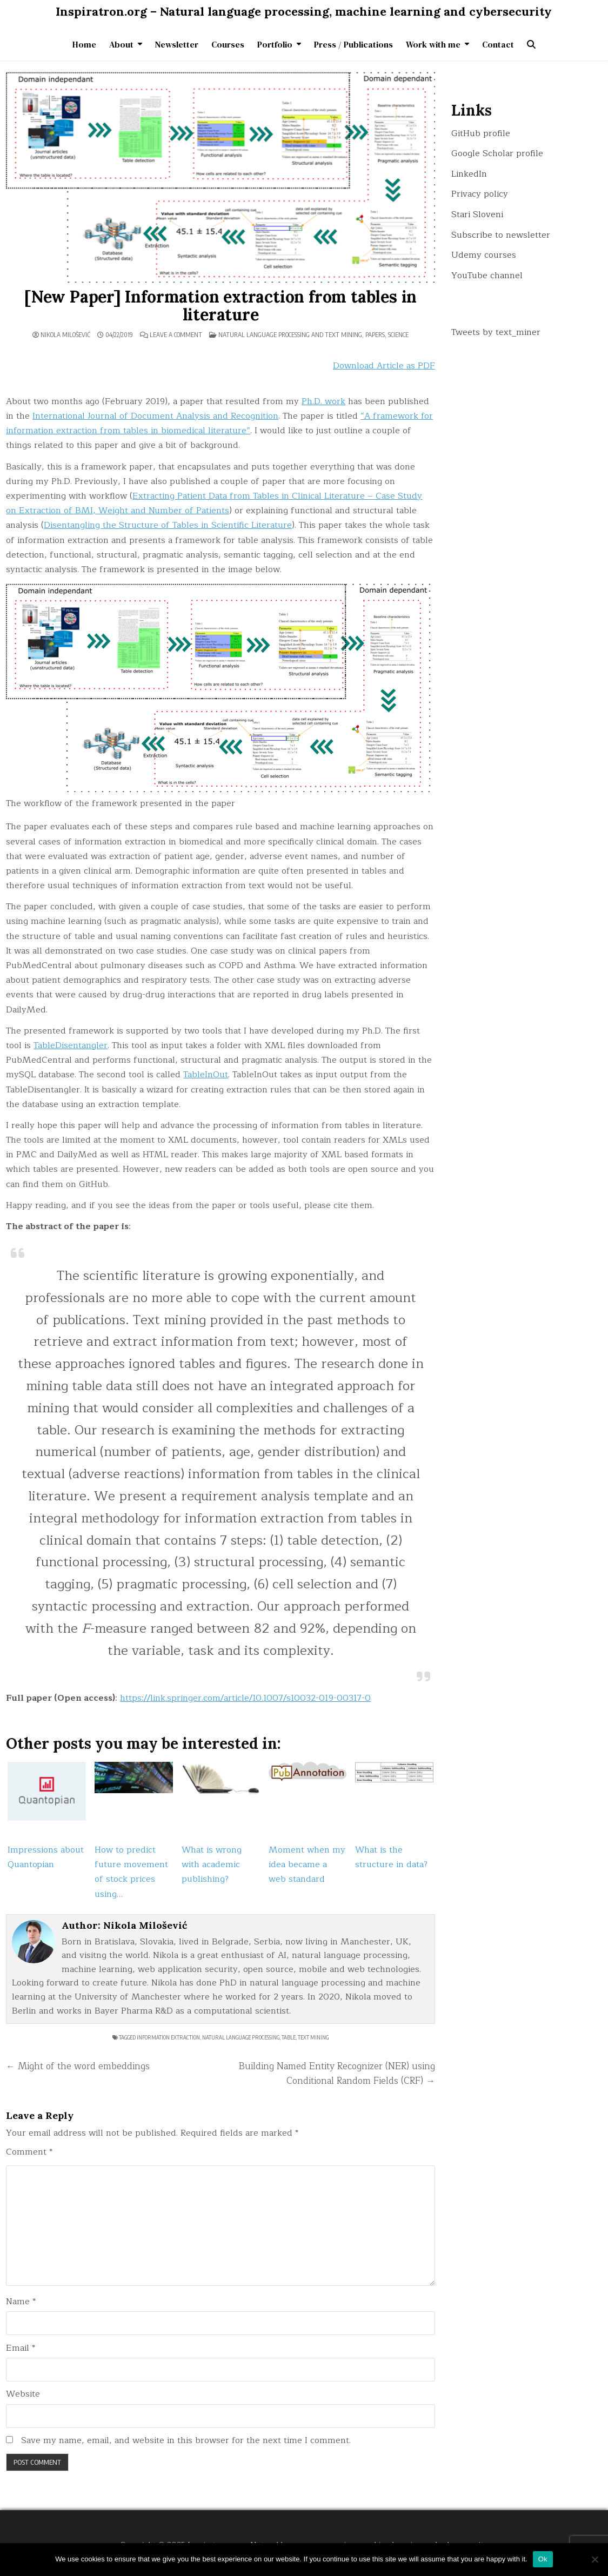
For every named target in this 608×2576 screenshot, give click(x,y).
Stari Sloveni (477, 214)
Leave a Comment (176, 335)
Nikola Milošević (65, 335)
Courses (227, 44)
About (121, 44)
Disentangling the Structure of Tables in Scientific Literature (168, 525)
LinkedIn (469, 174)
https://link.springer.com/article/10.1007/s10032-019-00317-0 (245, 1698)
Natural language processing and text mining (290, 335)
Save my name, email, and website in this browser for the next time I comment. (186, 2440)
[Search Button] (531, 44)
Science (398, 335)
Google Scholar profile (497, 153)
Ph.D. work (323, 401)
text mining (313, 2037)
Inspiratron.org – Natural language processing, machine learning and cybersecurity (304, 11)
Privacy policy (479, 194)
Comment (29, 2152)
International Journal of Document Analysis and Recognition (155, 416)
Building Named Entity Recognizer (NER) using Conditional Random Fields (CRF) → (337, 2073)
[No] (594, 2559)
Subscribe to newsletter (500, 235)
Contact (498, 44)
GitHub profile (480, 133)
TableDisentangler (71, 1045)
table (289, 2037)
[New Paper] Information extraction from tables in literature (220, 305)
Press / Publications (353, 44)
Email (20, 2348)
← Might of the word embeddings (78, 2066)
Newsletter (176, 44)
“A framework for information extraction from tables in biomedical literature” (219, 423)
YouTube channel (487, 276)
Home (84, 44)
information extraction (168, 2037)
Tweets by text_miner (495, 332)
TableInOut (205, 1075)
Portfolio (274, 44)
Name (21, 2302)
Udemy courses (483, 255)
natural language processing (240, 2037)
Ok (542, 2559)
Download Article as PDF (384, 366)
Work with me (433, 44)
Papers (375, 335)
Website (23, 2394)
